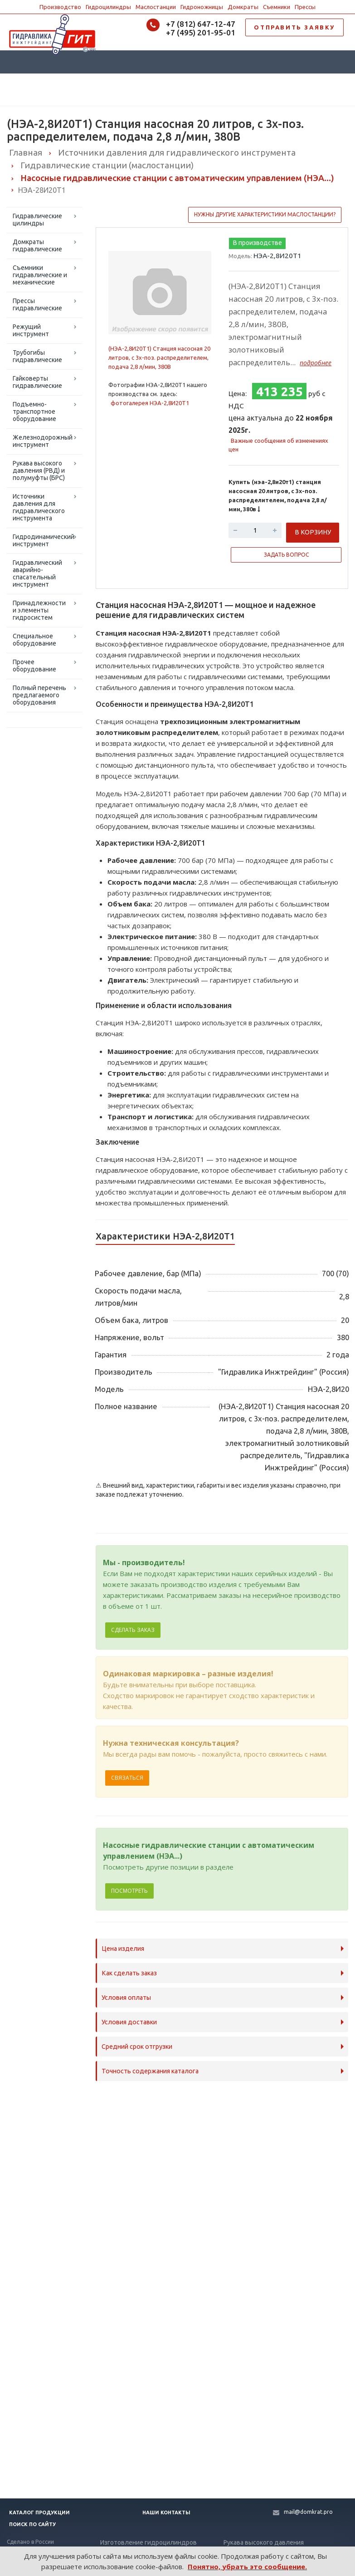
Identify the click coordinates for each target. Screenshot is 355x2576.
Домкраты (243, 7)
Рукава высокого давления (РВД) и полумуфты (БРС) (39, 470)
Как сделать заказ (129, 1973)
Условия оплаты (126, 1997)
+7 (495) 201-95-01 (200, 32)
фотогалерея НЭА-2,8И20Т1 (150, 403)
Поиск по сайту (32, 2524)
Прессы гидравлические (37, 304)
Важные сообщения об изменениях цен (278, 444)
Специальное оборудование (34, 639)
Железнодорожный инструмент (43, 441)
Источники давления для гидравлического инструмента (39, 507)
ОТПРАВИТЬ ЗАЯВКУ (294, 27)
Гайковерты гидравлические (37, 382)
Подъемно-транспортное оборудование (34, 411)
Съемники (276, 7)
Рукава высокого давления (264, 2542)
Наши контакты (166, 2512)
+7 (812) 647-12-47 (200, 24)
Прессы (305, 7)
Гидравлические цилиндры (37, 219)
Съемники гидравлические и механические (40, 275)
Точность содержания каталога (150, 2071)
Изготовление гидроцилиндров (148, 2542)
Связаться (127, 1778)
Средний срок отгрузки (137, 2046)
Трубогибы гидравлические (37, 356)
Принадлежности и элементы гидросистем (39, 610)
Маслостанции (156, 7)
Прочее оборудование (34, 665)
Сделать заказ (133, 1630)
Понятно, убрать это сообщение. (247, 2566)
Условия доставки (129, 2022)
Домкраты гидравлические (37, 245)
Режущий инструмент (31, 330)
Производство (60, 7)
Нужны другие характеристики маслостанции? (265, 214)
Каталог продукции (39, 2512)
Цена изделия (123, 1948)
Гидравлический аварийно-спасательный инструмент (37, 573)
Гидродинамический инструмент (43, 540)
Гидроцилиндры (108, 7)
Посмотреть (129, 1891)
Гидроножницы (201, 7)
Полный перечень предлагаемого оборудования (39, 695)
